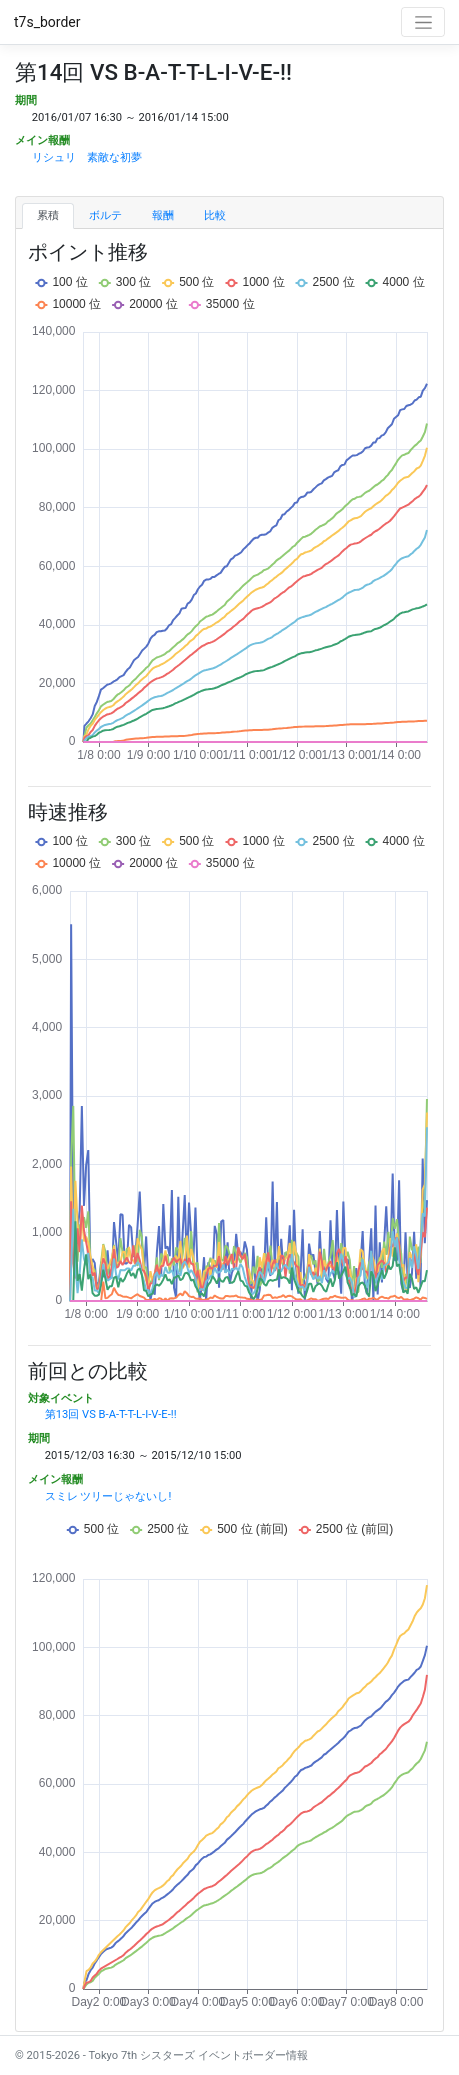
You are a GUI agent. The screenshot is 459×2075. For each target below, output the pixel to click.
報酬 (163, 215)
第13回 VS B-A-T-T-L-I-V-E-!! (111, 1414)
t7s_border (47, 22)
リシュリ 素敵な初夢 (87, 157)
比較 (215, 215)
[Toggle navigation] (423, 22)
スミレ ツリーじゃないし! (108, 1496)
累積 (48, 215)
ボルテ (105, 215)
